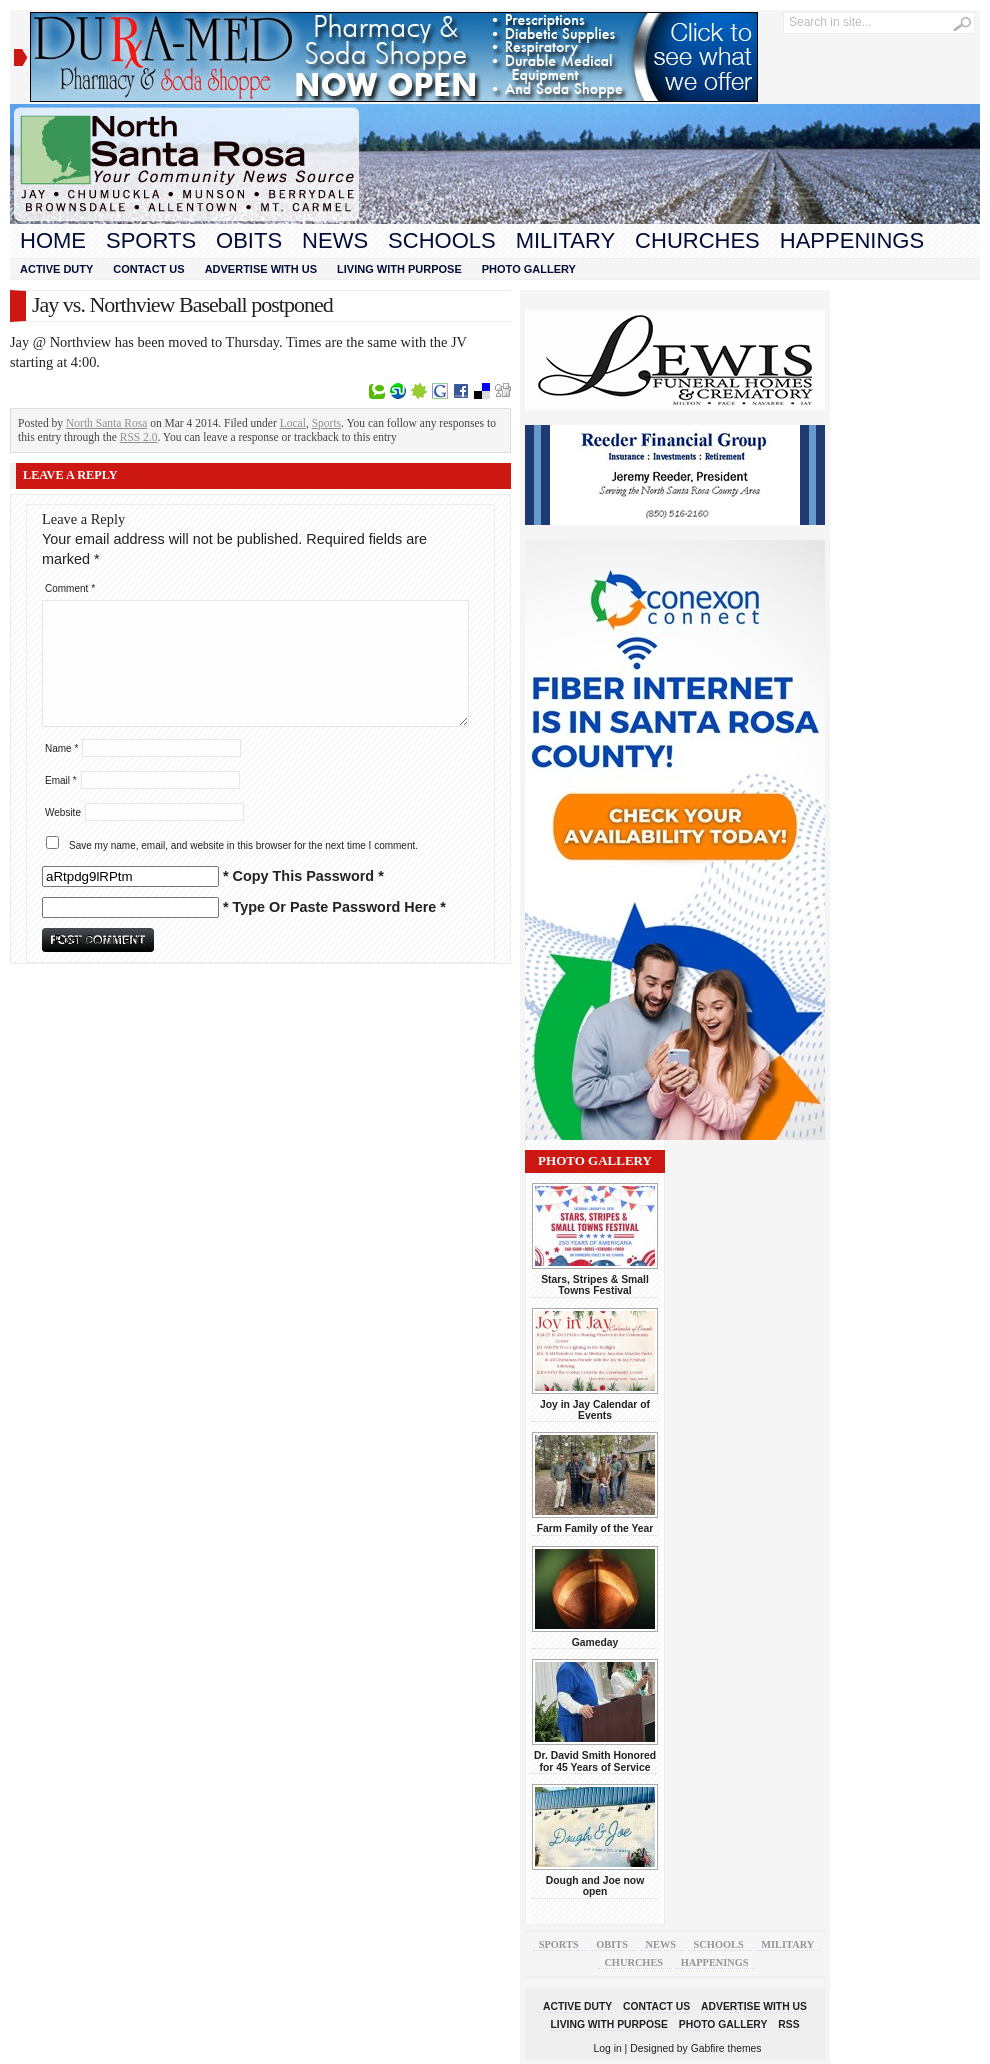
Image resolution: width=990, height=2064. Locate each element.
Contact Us (148, 269)
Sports (151, 240)
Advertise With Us (261, 269)
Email (61, 780)
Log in (608, 2048)
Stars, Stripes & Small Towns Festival (595, 1285)
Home (53, 240)
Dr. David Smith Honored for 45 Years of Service (595, 1761)
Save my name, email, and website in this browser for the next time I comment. (243, 845)
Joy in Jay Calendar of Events (595, 1410)
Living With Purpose (399, 269)
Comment (70, 588)
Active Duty (56, 269)
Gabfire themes (726, 2048)
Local (293, 423)
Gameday (595, 1642)
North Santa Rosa (106, 423)
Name (61, 748)
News (335, 240)
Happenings (852, 240)
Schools (442, 240)
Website (63, 812)
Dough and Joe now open (595, 1886)
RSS (788, 2024)
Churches (697, 240)
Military (565, 240)
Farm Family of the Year (595, 1528)
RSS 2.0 (139, 437)
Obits (249, 240)
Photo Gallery (529, 269)
